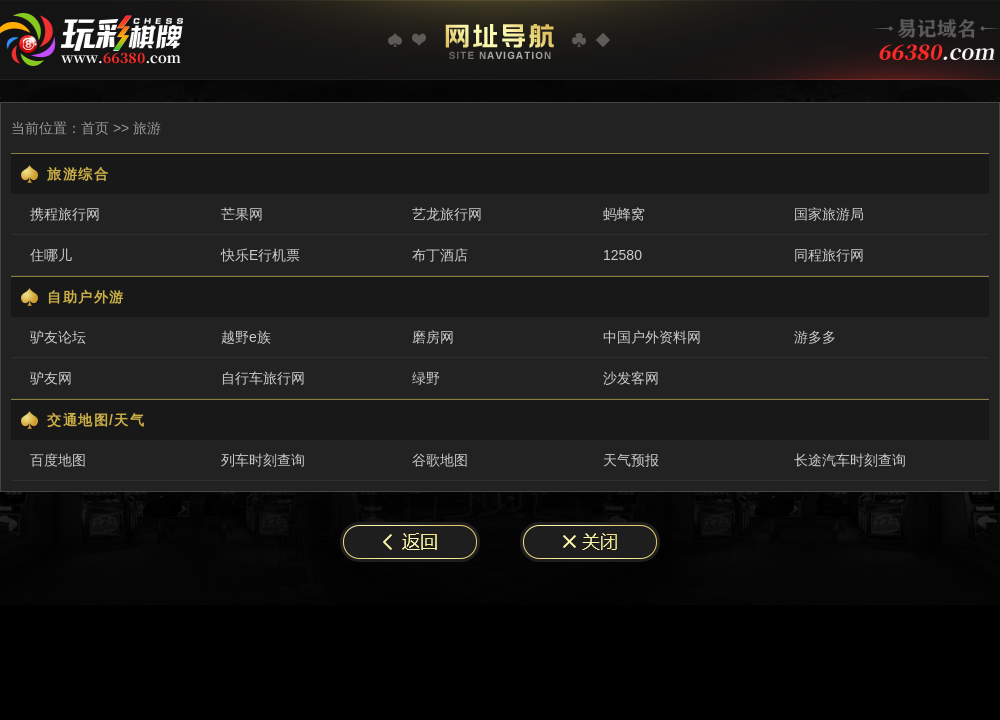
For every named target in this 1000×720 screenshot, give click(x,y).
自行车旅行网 (263, 378)
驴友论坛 (58, 337)
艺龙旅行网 (447, 214)
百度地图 (58, 460)
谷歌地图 (440, 460)
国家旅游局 (829, 214)
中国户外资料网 (652, 337)
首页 (95, 128)
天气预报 (631, 460)
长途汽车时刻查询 (850, 460)
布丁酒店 (440, 255)
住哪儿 (51, 255)
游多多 (815, 337)
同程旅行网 (829, 255)
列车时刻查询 (263, 460)
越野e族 (246, 337)
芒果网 (242, 214)
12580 (622, 255)
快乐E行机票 (260, 255)
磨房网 (433, 337)
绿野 (426, 378)
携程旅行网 (65, 214)
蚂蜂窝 (624, 214)
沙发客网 (631, 378)
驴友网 (51, 378)
